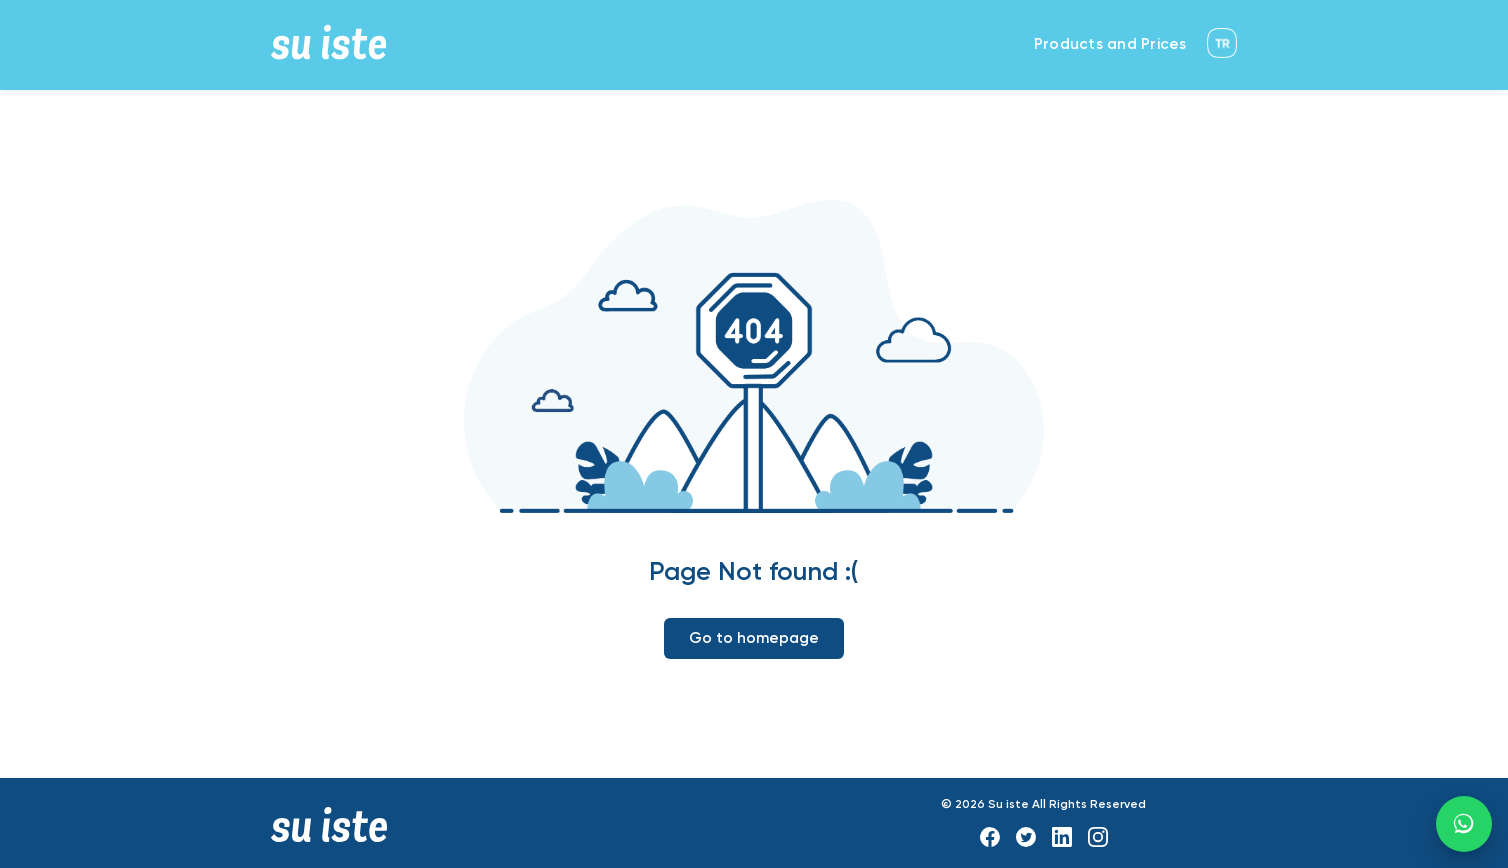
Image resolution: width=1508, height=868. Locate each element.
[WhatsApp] (1464, 824)
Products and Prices (1110, 44)
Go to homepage (754, 638)
